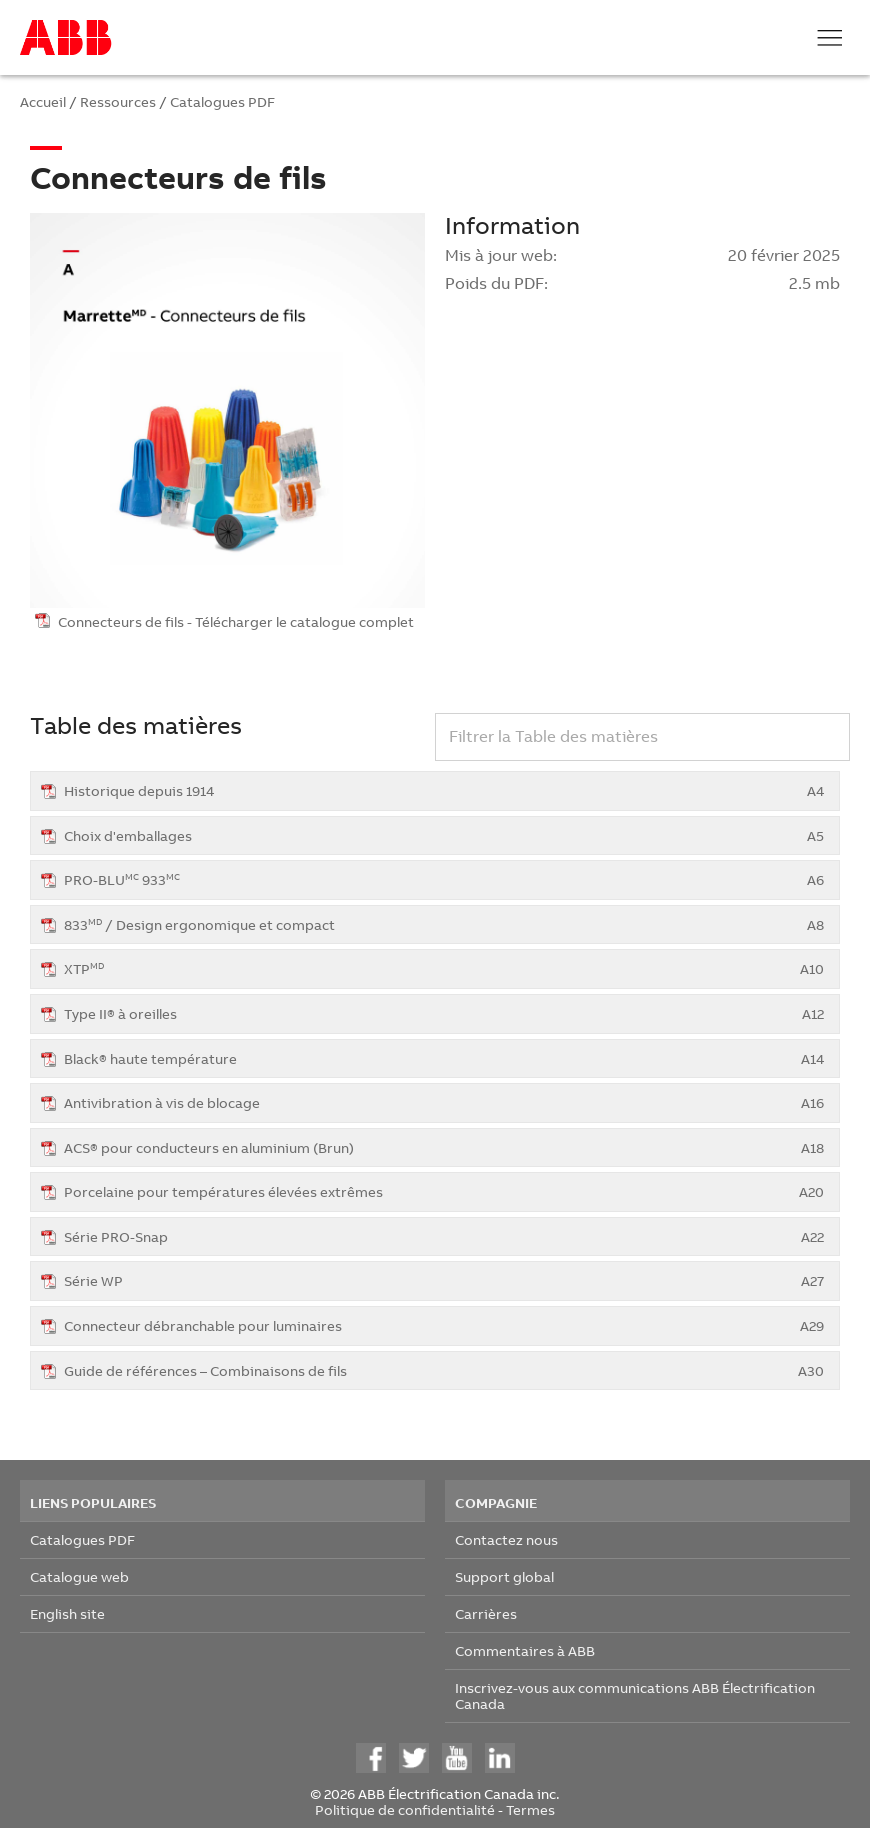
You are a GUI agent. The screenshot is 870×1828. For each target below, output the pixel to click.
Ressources (118, 101)
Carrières (486, 1613)
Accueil (43, 101)
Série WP (444, 1280)
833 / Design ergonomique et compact (444, 924)
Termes (530, 1809)
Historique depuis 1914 (444, 790)
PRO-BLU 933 (444, 879)
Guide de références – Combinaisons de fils (444, 1370)
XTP (444, 968)
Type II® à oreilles (444, 1013)
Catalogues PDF (222, 101)
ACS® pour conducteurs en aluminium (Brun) (444, 1147)
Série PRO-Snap (444, 1236)
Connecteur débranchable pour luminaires (444, 1325)
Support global (504, 1576)
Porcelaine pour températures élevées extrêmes (444, 1191)
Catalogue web (79, 1576)
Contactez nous (506, 1539)
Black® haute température (444, 1058)
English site (67, 1613)
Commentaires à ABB (525, 1650)
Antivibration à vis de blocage (444, 1102)
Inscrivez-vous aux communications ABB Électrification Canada (635, 1695)
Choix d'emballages (444, 835)
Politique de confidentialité (405, 1809)
